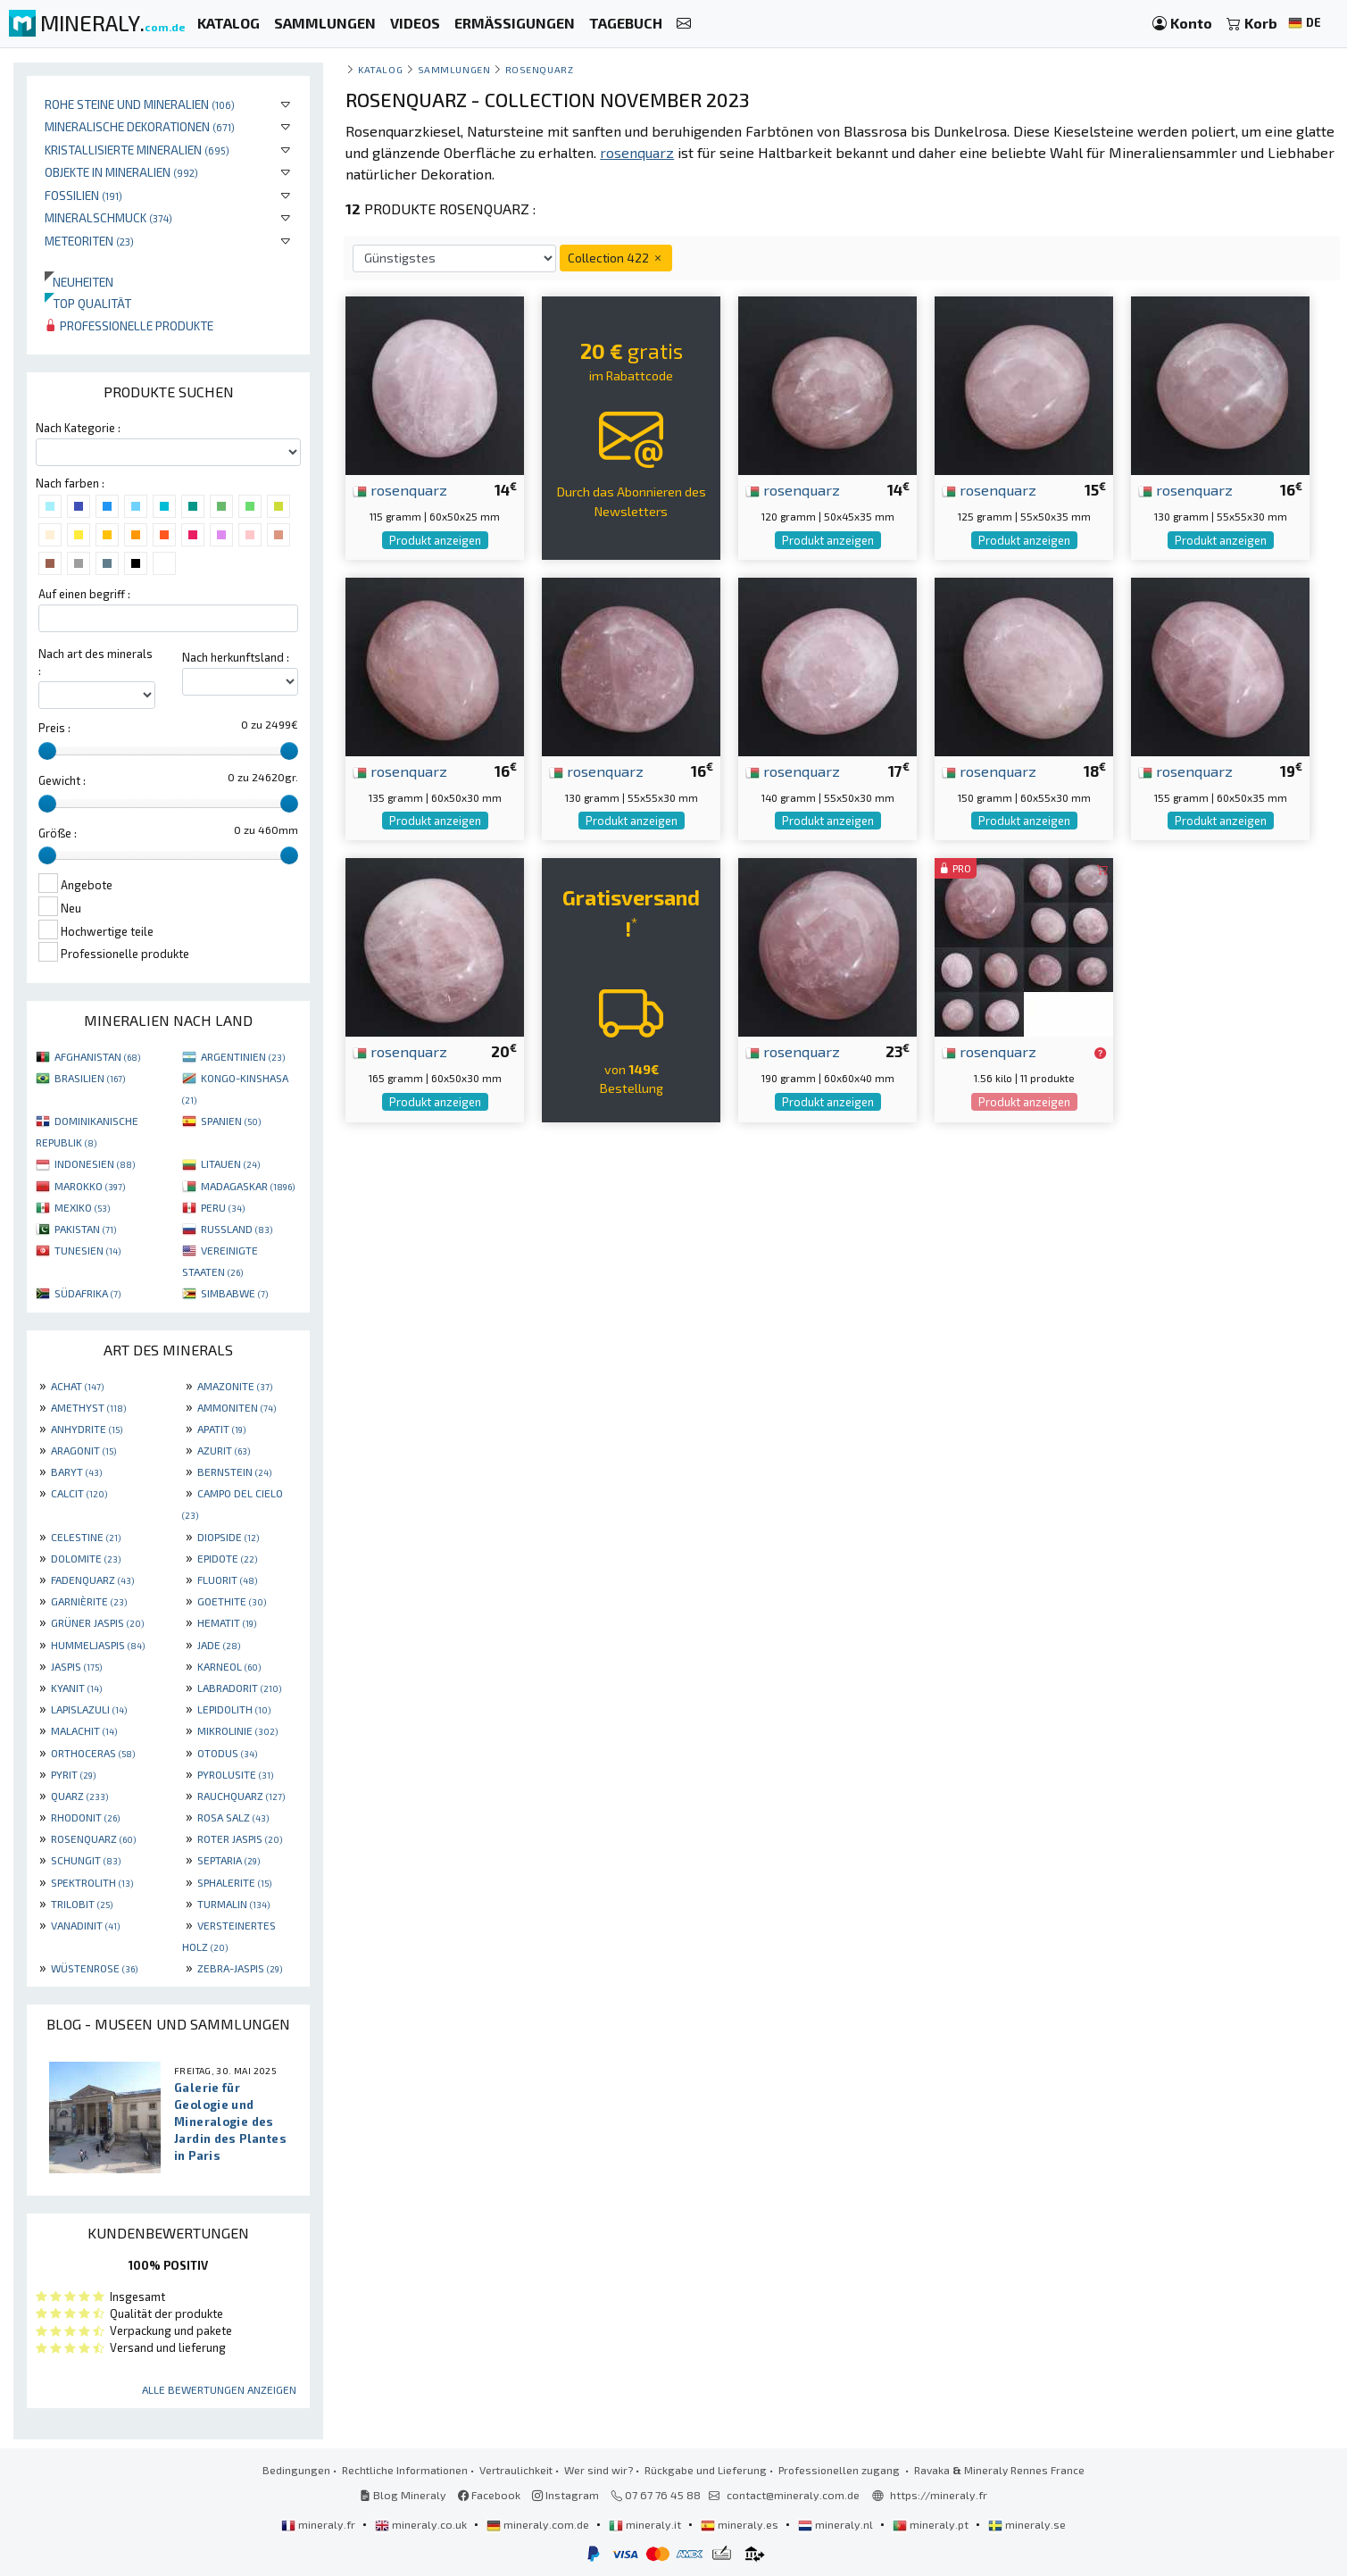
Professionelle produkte (129, 325)
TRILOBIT (81, 1903)
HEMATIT (226, 1622)
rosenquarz (400, 489)
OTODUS (227, 1753)
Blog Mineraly (403, 2494)
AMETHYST (88, 1407)
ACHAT (77, 1386)
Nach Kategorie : (78, 428)
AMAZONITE (234, 1386)
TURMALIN (233, 1903)
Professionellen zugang (840, 2469)
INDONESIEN (94, 1163)
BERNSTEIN (234, 1471)
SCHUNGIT (86, 1860)
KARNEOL (229, 1666)
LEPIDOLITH (233, 1709)
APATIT (221, 1428)
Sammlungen (454, 69)
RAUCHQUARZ (241, 1795)
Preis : (54, 728)
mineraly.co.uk (422, 2524)
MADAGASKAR (248, 1186)
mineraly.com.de (539, 2524)
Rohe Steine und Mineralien (140, 104)
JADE (218, 1644)
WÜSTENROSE (94, 1968)
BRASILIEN (89, 1077)
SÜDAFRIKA (87, 1293)
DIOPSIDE (228, 1536)
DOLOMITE (86, 1558)
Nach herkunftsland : (235, 657)
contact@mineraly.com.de (793, 2494)
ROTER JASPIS (239, 1838)
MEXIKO (82, 1207)
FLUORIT (227, 1579)
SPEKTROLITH (92, 1882)
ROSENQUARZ (93, 1838)
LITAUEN (230, 1163)
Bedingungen (296, 2469)
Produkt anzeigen (435, 540)
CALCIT (79, 1493)
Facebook (489, 2494)
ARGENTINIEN (243, 1056)
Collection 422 (616, 257)
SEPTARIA (228, 1860)
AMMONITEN (236, 1407)
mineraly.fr (319, 2524)
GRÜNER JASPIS (97, 1622)
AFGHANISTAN (97, 1056)
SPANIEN (231, 1120)
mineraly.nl (837, 2524)
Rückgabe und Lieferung (705, 2469)
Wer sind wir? (598, 2469)
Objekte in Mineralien (121, 171)
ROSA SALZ (233, 1817)
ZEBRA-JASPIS (239, 1968)
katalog (380, 69)
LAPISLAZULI (89, 1709)
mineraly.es (741, 2524)
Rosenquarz (539, 69)
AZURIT (223, 1450)
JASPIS (76, 1666)
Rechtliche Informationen (405, 2469)
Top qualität (88, 303)
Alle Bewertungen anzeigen (219, 2389)
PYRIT (73, 1774)
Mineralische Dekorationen (140, 126)
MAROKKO (89, 1186)
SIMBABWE (234, 1293)
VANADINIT (85, 1925)
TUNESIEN (87, 1250)
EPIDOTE (227, 1558)
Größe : (57, 833)
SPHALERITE (234, 1882)
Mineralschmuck (108, 217)
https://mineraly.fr (938, 2494)
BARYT (76, 1471)
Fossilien (83, 195)
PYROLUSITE (235, 1774)
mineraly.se (1027, 2524)
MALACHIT (84, 1730)
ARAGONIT (83, 1450)
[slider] (47, 751)
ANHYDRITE (86, 1428)
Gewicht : (62, 780)
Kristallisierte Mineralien (137, 149)
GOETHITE (231, 1601)
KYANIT (76, 1687)
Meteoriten (89, 240)
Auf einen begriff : (84, 594)
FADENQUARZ (92, 1579)
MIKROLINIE (237, 1730)
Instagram (565, 2494)
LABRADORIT (239, 1687)
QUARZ (79, 1795)
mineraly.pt (932, 2524)
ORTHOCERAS (93, 1753)
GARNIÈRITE (89, 1601)
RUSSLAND (236, 1228)
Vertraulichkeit (516, 2469)
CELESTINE (86, 1536)
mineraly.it (646, 2524)
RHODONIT (85, 1817)
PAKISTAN (85, 1228)
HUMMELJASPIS (98, 1644)
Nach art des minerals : (95, 662)
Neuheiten (79, 281)
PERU (223, 1207)
